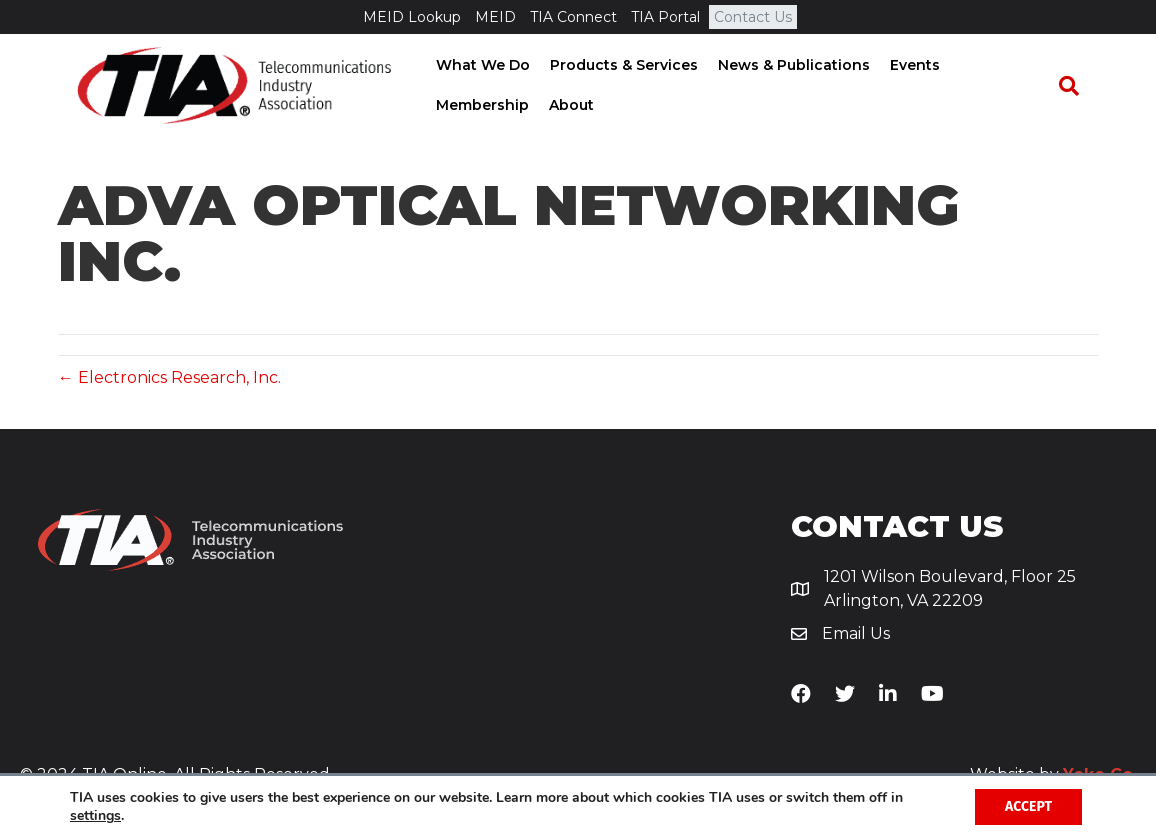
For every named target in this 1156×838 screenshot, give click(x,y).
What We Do (477, 65)
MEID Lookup (412, 17)
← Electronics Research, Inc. (169, 378)
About (452, 105)
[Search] (1078, 86)
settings (95, 816)
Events (909, 65)
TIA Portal (665, 17)
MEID (495, 17)
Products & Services (618, 65)
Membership (1000, 65)
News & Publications (788, 65)
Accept (1028, 806)
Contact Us (753, 17)
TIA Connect (573, 17)
